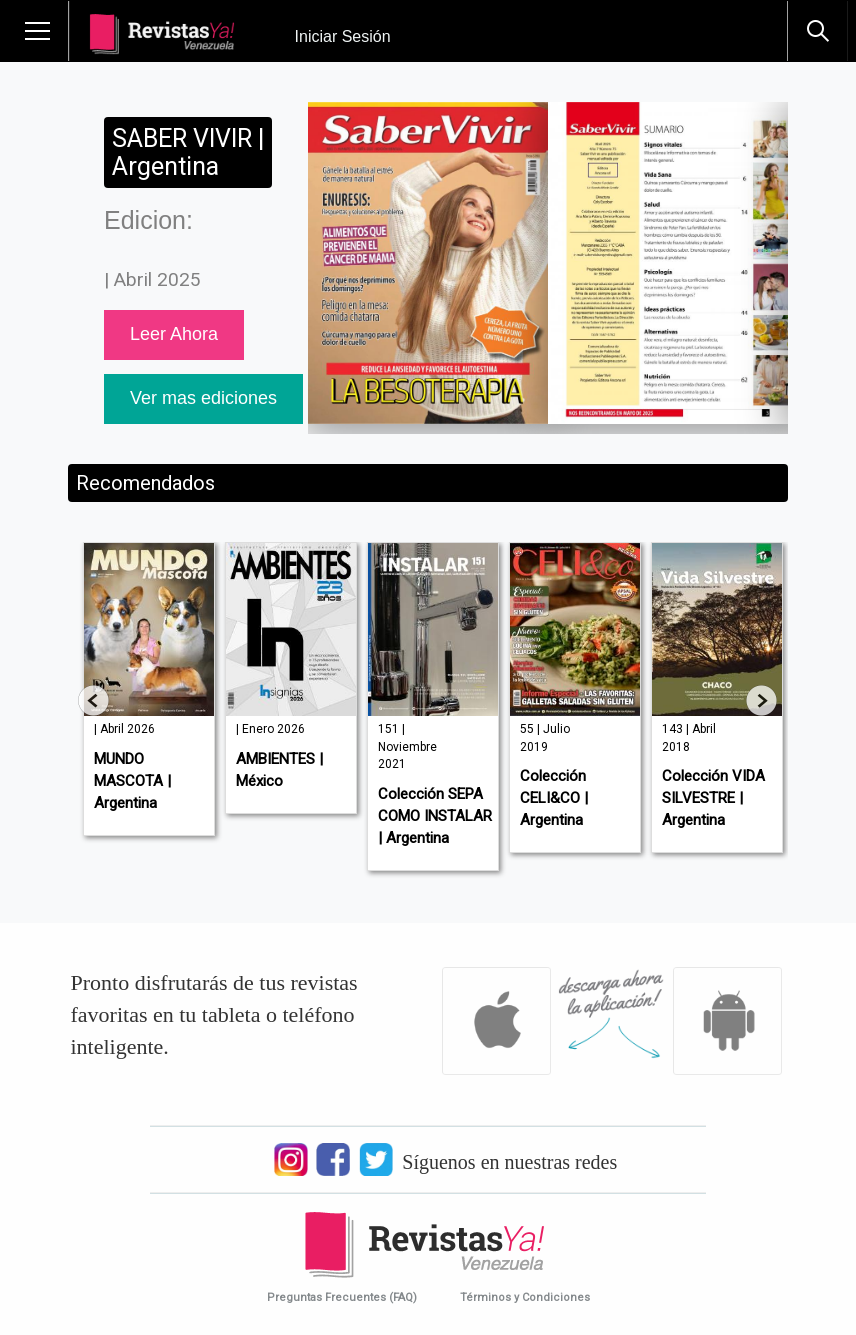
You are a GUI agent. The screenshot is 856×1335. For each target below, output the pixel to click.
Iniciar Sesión (343, 36)
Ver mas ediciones (203, 398)
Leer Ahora (174, 334)
